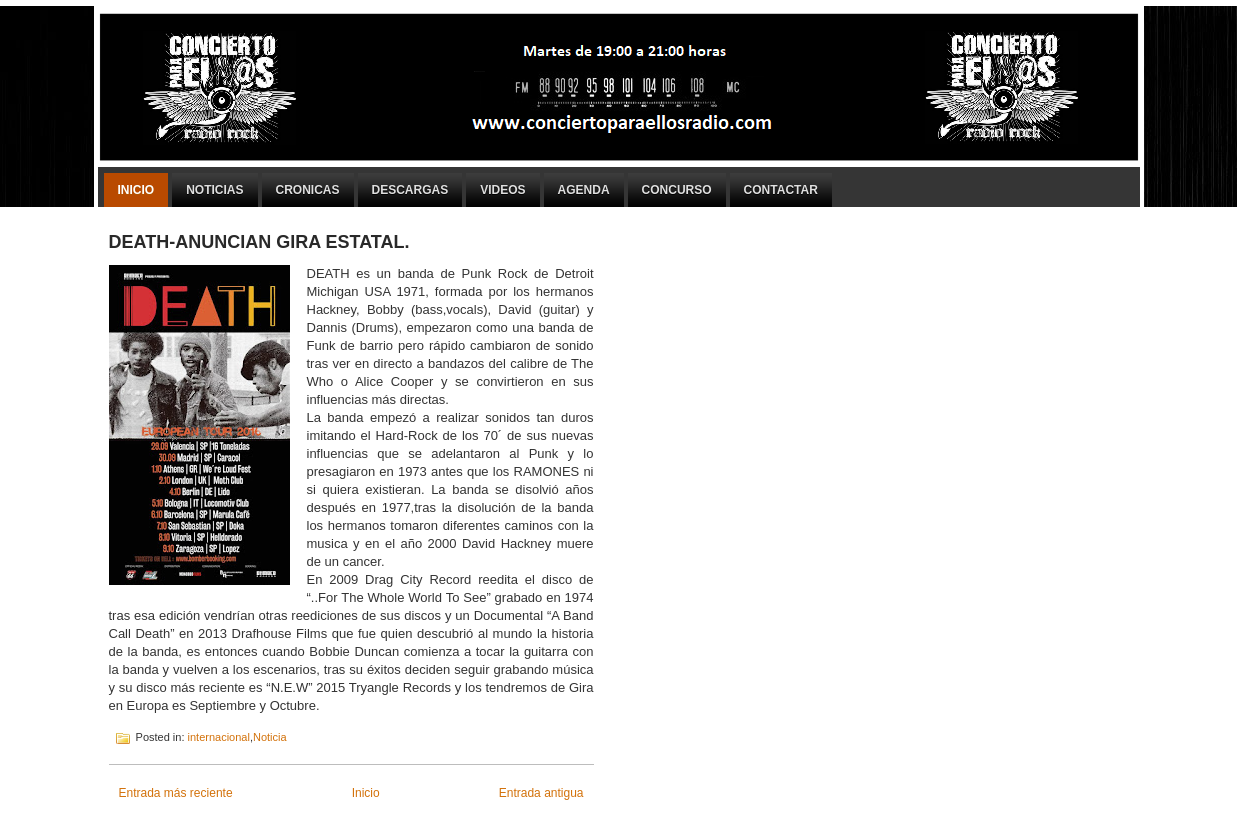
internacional (219, 737)
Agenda (584, 190)
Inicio (136, 190)
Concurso (677, 190)
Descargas (410, 190)
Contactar (781, 190)
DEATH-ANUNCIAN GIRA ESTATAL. (259, 242)
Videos (502, 190)
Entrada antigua (541, 793)
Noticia (270, 737)
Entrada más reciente (176, 793)
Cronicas (308, 190)
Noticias (214, 190)
